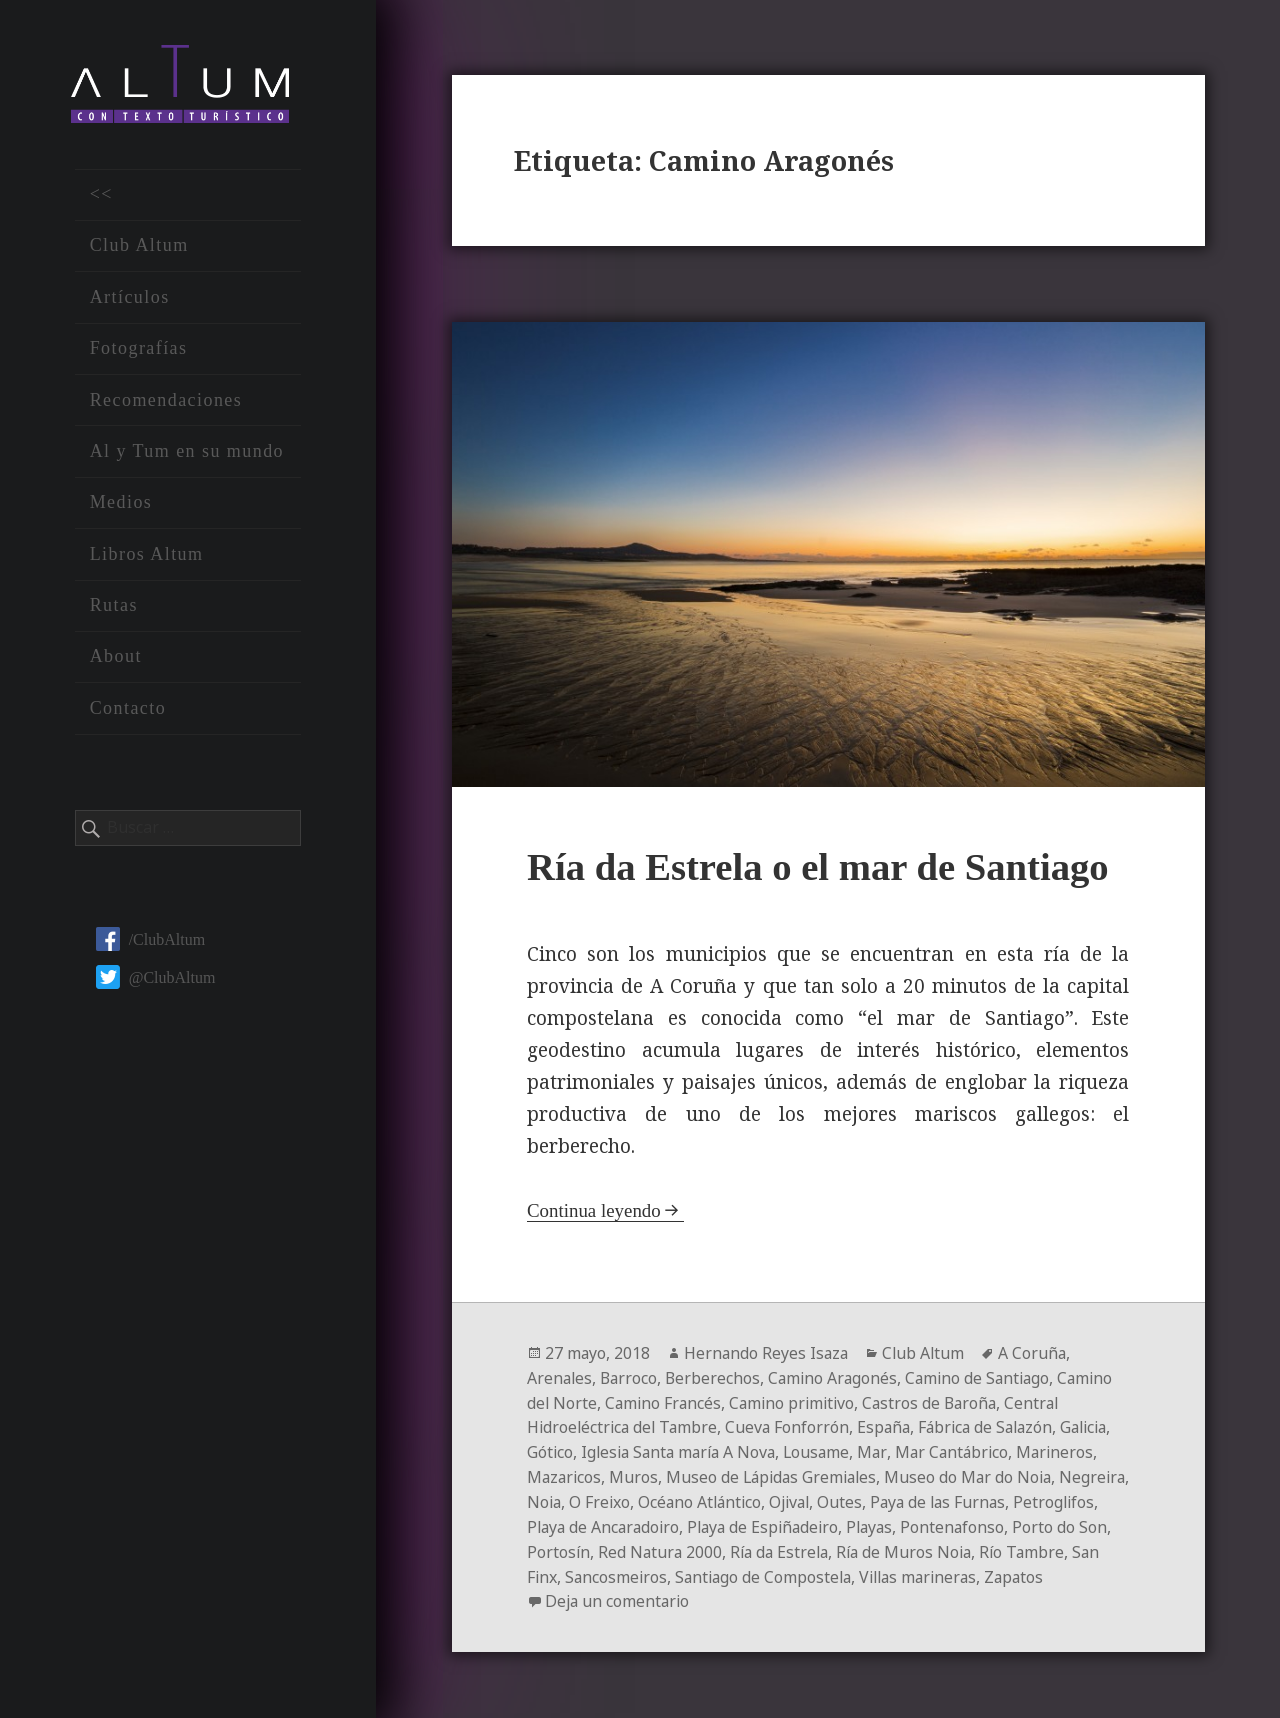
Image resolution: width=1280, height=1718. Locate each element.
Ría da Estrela (1000, 1545)
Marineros (566, 1473)
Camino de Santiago (987, 1377)
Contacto (128, 710)
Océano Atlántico (824, 1497)
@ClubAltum (156, 979)
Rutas (114, 608)
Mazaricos (652, 1473)
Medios (121, 505)
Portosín (775, 1545)
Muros (723, 1473)
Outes (970, 1497)
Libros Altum (147, 556)
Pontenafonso (579, 1545)
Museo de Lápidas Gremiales (864, 1473)
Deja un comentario (828, 1593)
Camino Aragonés (839, 1377)
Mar (942, 1449)
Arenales (560, 1377)
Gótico (609, 1449)
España (891, 1425)
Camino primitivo (798, 1401)
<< (101, 197)
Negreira (605, 1497)
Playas (1033, 1521)
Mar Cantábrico (1022, 1449)
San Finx (750, 1569)
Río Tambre (667, 1569)
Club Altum (139, 248)
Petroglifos (628, 1521)
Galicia (552, 1449)
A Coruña (1038, 1353)
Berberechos (717, 1377)
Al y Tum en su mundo (187, 454)
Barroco (631, 1377)
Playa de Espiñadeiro (922, 1521)
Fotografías (139, 351)
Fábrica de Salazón (997, 1425)
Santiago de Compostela (992, 1569)
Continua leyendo (594, 1210)
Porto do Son (687, 1545)
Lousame (886, 1449)
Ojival (918, 1497)
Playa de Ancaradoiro (757, 1521)
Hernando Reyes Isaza (768, 1353)
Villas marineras (589, 1593)
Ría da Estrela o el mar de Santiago (820, 866)
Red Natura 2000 (878, 1545)
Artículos (130, 299)
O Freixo (722, 1497)
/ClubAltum (150, 941)
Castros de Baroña (940, 1401)
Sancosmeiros (842, 1569)
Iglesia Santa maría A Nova (742, 1449)
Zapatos (689, 1593)
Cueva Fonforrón (793, 1425)
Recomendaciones (166, 402)
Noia (665, 1497)
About (116, 659)
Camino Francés (665, 1401)
